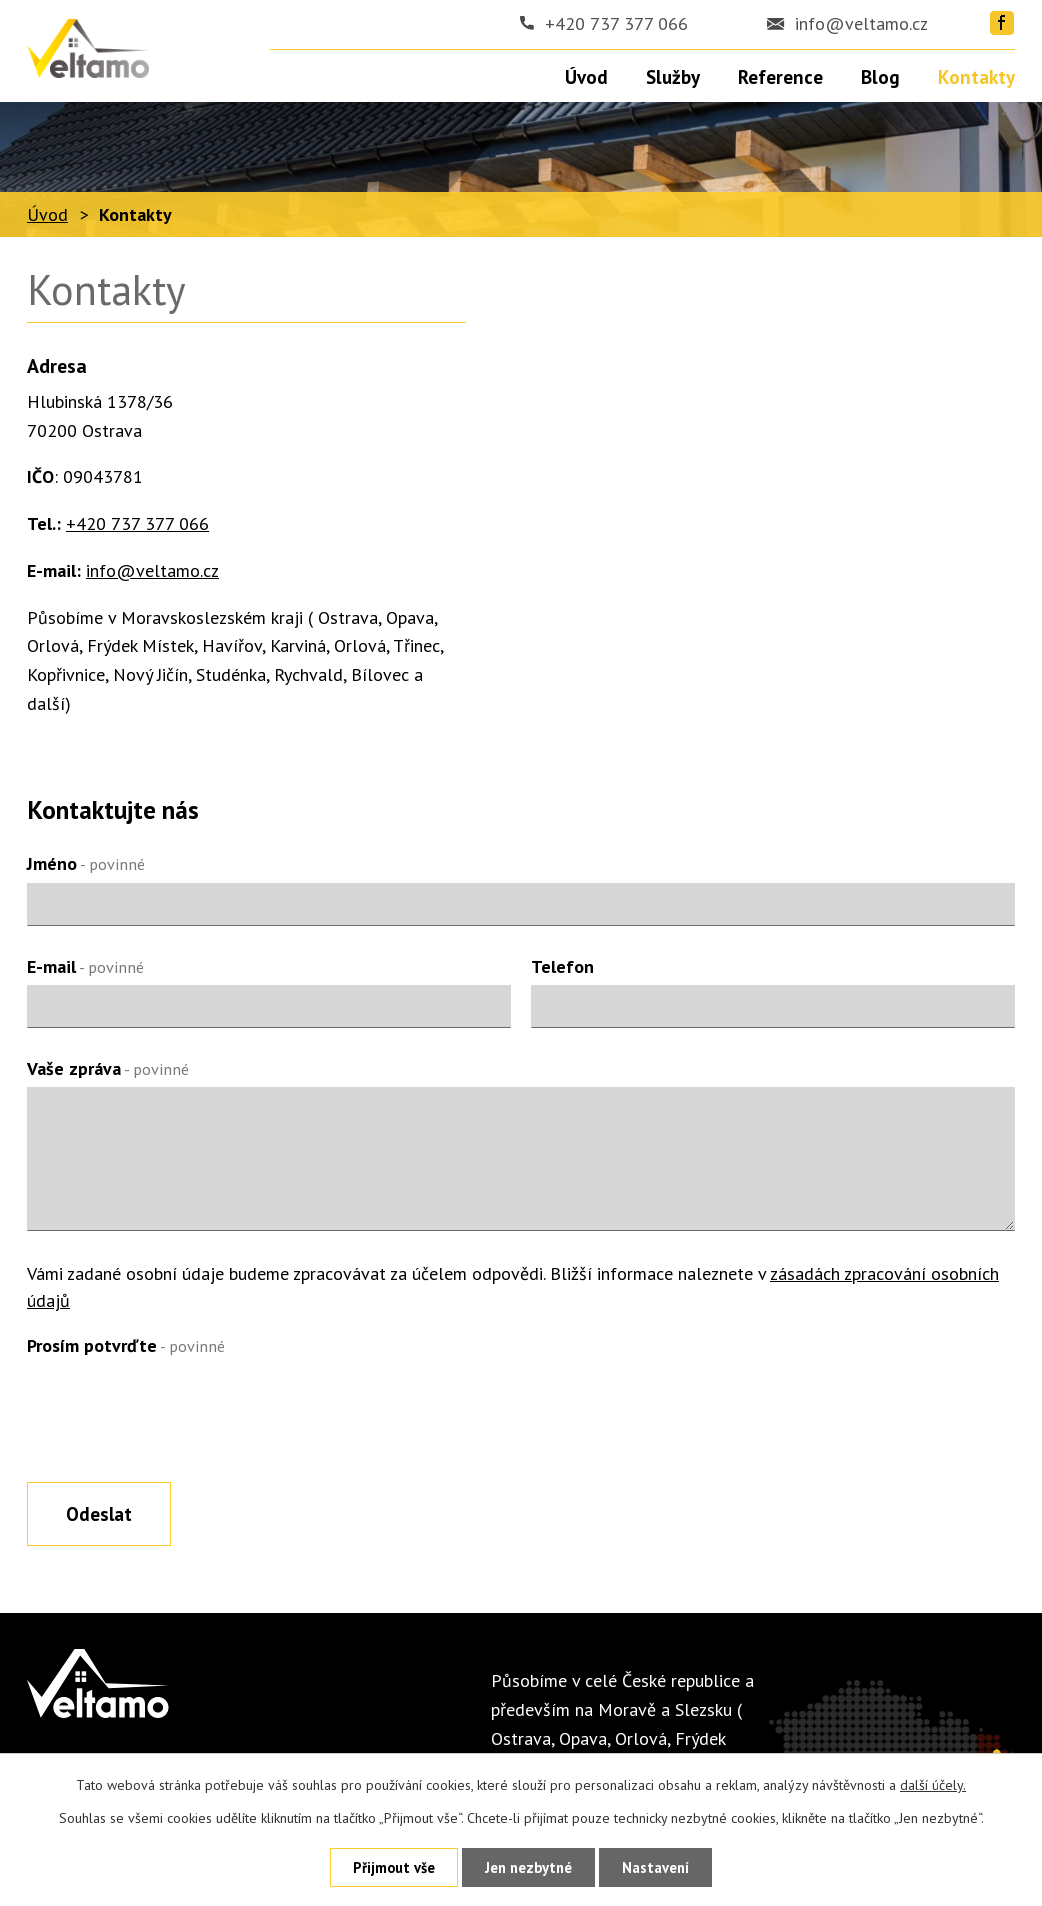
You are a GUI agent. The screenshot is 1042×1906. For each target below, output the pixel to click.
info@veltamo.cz (861, 23)
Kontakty (976, 77)
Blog (880, 77)
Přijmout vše (394, 1867)
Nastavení (655, 1867)
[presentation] (179, 1412)
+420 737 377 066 (616, 23)
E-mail (85, 966)
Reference (780, 77)
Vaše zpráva (108, 1068)
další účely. (933, 1785)
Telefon (562, 966)
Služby (673, 77)
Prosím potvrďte (126, 1345)
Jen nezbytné (528, 1867)
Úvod (47, 214)
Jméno (86, 863)
